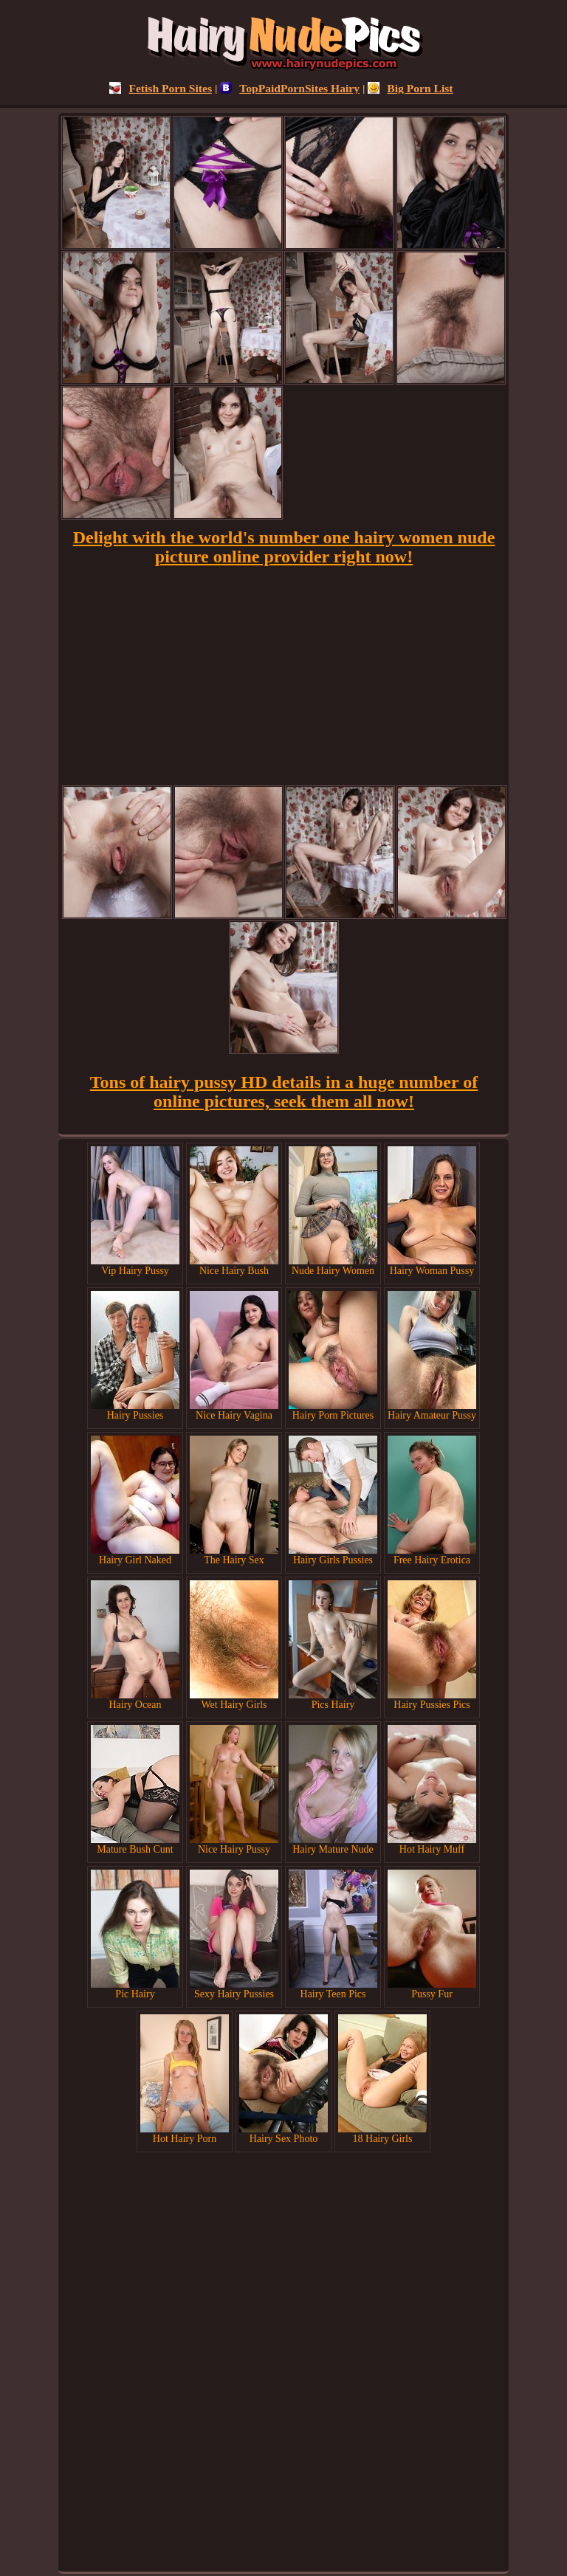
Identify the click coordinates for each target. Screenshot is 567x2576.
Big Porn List (410, 88)
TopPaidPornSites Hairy (290, 88)
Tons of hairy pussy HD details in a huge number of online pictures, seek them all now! (284, 1091)
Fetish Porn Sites (160, 88)
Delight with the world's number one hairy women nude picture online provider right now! (284, 547)
